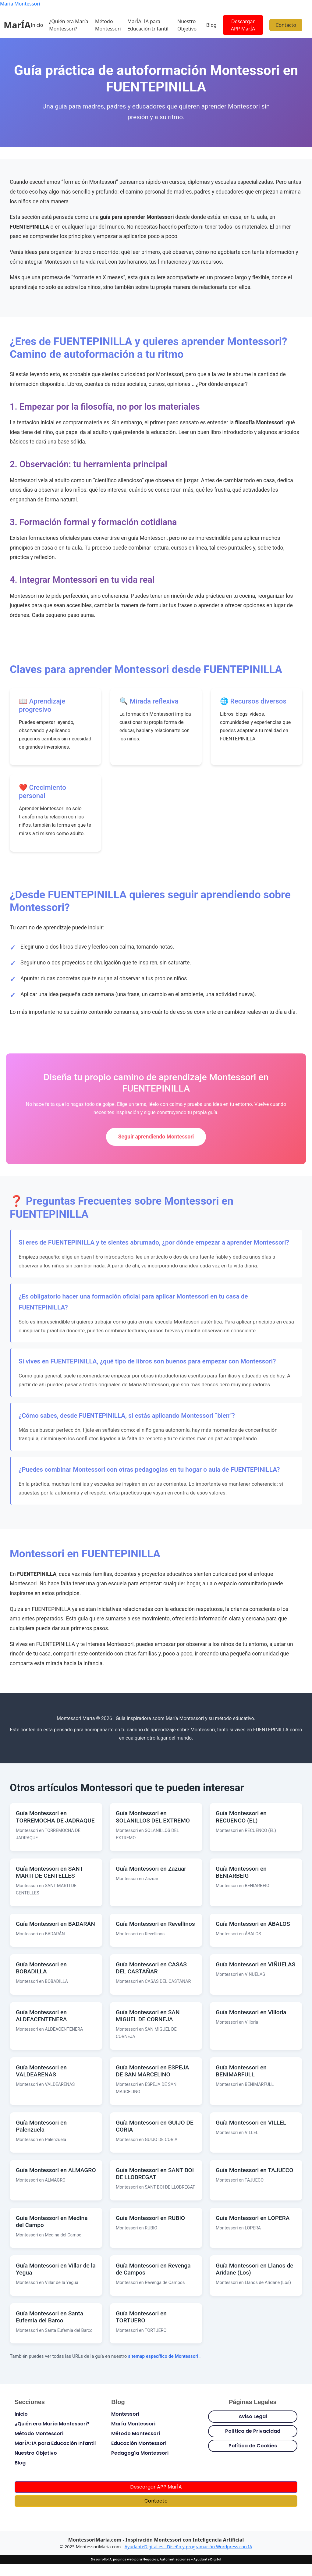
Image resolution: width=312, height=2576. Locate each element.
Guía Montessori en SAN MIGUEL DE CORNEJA (148, 2016)
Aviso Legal (253, 2416)
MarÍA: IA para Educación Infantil (147, 25)
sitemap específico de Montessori (163, 2356)
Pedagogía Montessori (139, 2453)
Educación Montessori (138, 2443)
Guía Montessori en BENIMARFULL (241, 2071)
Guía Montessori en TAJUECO (254, 2170)
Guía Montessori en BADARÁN (55, 1923)
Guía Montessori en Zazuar (151, 1868)
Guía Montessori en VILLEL (251, 2122)
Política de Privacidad (252, 2431)
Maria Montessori (20, 3)
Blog (211, 25)
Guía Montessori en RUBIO (150, 2217)
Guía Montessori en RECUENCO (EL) (241, 1817)
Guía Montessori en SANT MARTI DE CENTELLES (49, 1872)
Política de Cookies (253, 2445)
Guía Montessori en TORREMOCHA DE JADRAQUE (55, 1817)
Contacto (285, 25)
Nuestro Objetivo (187, 25)
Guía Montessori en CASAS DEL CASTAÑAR (151, 1968)
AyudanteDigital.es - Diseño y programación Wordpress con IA (188, 2546)
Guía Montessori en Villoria (251, 2012)
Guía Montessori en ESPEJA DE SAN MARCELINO (152, 2071)
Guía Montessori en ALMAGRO (56, 2170)
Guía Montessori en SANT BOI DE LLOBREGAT (155, 2174)
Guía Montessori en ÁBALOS (253, 1923)
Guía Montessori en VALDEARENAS (41, 2071)
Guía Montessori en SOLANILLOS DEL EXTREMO (153, 1817)
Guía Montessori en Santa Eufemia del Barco (49, 2317)
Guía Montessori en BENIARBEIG (241, 1872)
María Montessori (133, 2423)
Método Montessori (108, 25)
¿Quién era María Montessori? (68, 25)
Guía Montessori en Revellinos (155, 1923)
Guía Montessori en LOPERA (253, 2217)
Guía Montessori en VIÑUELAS (255, 1964)
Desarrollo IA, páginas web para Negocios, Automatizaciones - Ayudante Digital (156, 2559)
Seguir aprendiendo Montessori (156, 1137)
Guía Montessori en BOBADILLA (41, 1968)
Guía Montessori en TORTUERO (141, 2317)
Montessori (125, 2413)
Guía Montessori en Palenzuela (41, 2126)
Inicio (36, 25)
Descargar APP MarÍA (243, 25)
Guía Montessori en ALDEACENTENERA (41, 2016)
